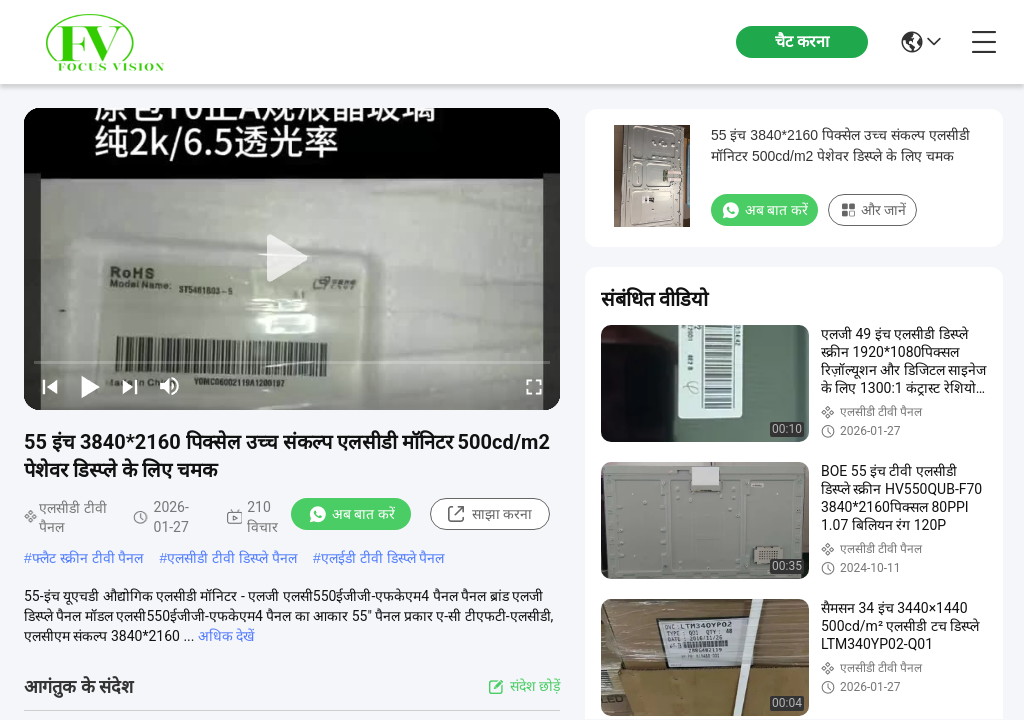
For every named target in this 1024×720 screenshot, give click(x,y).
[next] (130, 386)
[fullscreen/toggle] (534, 386)
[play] (292, 259)
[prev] (50, 386)
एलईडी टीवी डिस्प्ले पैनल (383, 558)
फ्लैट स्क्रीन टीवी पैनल (88, 558)
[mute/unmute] (170, 386)
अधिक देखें (226, 636)
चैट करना (802, 41)
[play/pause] (90, 386)
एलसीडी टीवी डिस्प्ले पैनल (232, 558)
